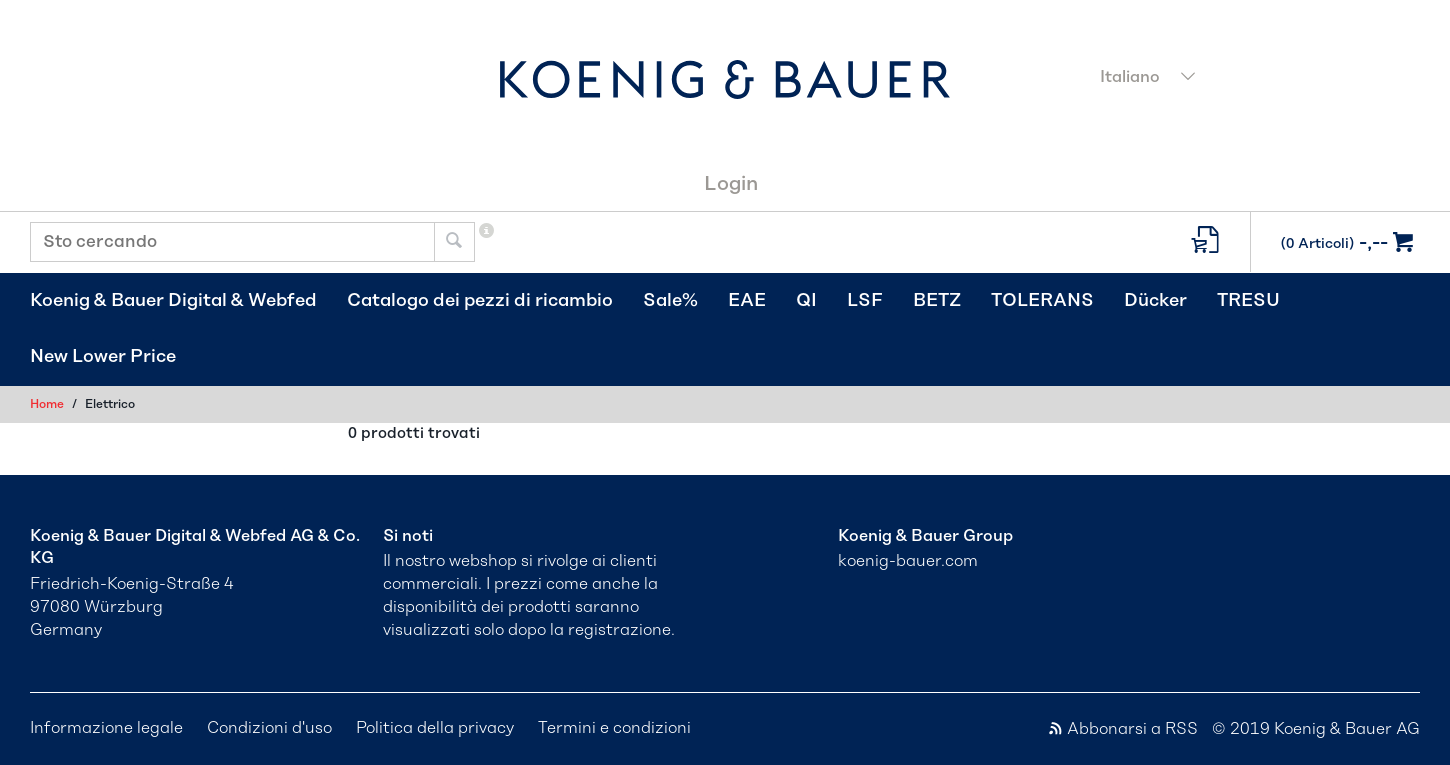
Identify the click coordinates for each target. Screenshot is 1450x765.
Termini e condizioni (614, 728)
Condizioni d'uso (269, 728)
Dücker (1155, 301)
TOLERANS (1042, 301)
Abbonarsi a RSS (1124, 729)
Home (47, 404)
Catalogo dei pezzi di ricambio (480, 301)
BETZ (937, 301)
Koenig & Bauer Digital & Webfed (173, 301)
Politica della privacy (435, 728)
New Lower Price (103, 357)
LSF (865, 301)
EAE (747, 301)
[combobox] (1254, 79)
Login (731, 184)
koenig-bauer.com (908, 561)
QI (806, 301)
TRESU (1248, 301)
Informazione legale (106, 728)
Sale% (670, 301)
